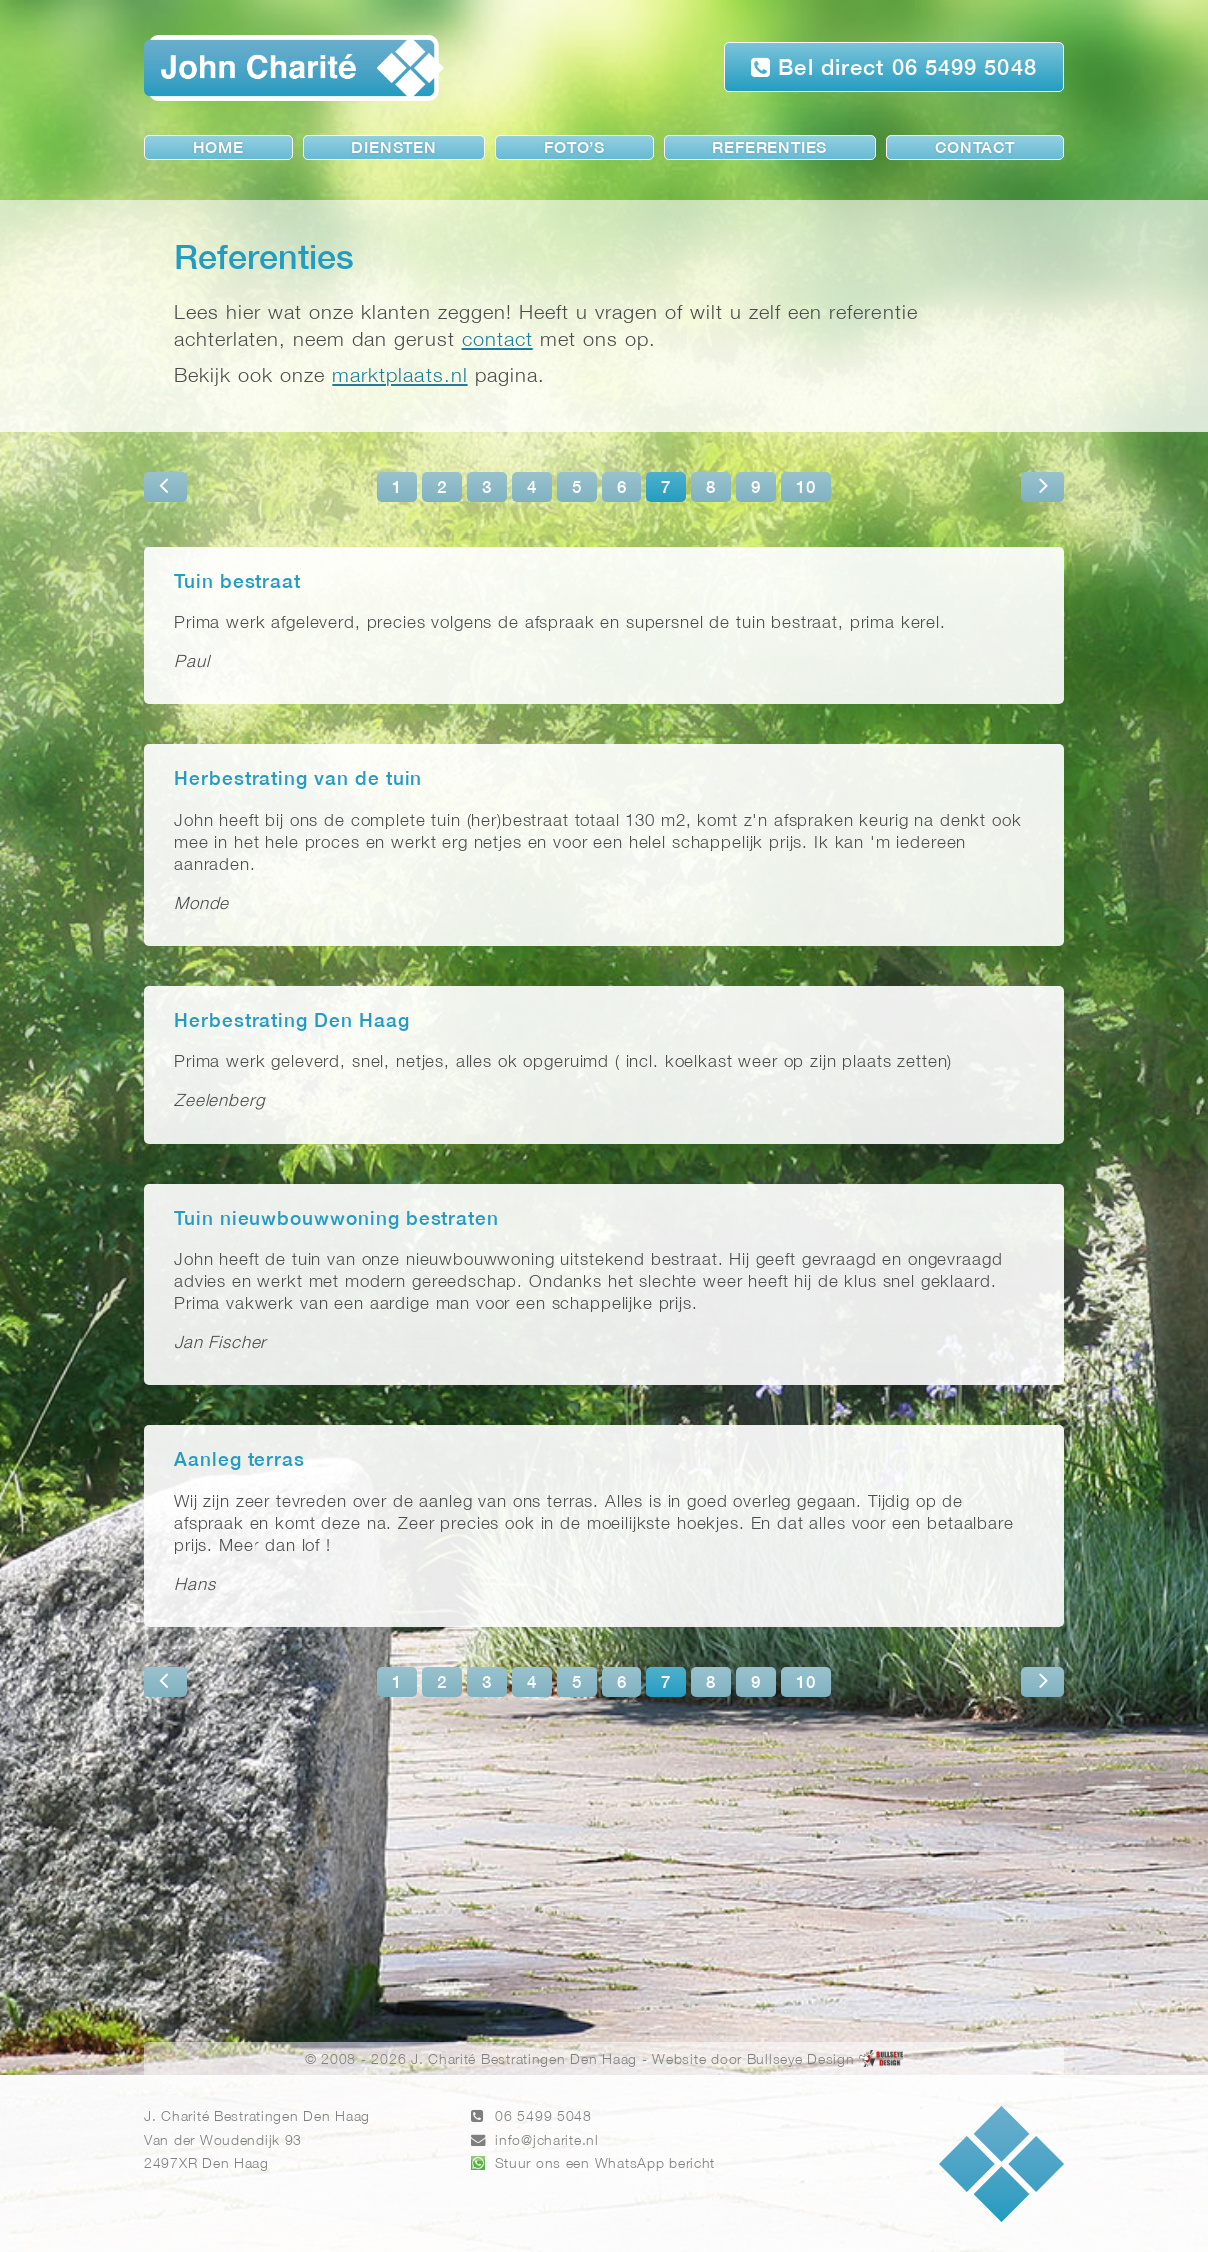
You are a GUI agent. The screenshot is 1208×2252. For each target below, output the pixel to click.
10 (806, 488)
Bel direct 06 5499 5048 (894, 67)
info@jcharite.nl (547, 2141)
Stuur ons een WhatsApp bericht (605, 2164)
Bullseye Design (801, 2060)
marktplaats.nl (399, 376)
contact (497, 340)
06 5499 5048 (543, 2117)
